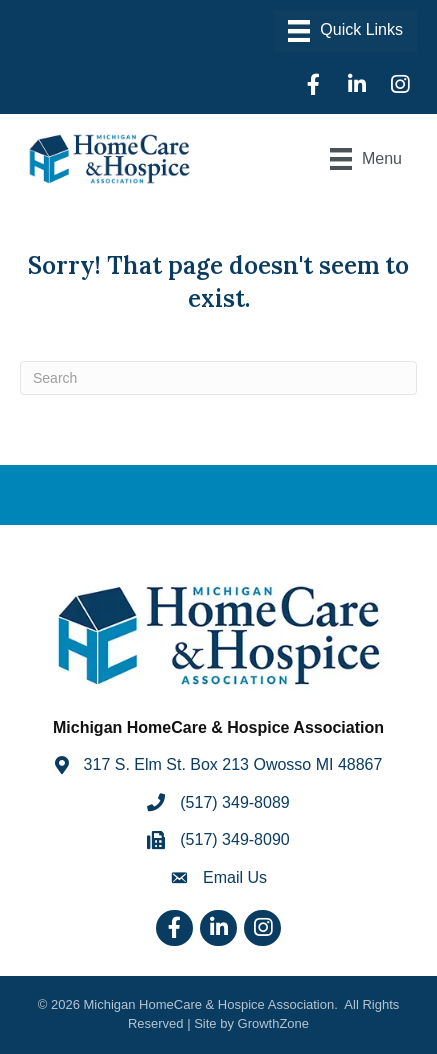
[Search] (218, 378)
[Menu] (345, 31)
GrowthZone (274, 1023)
